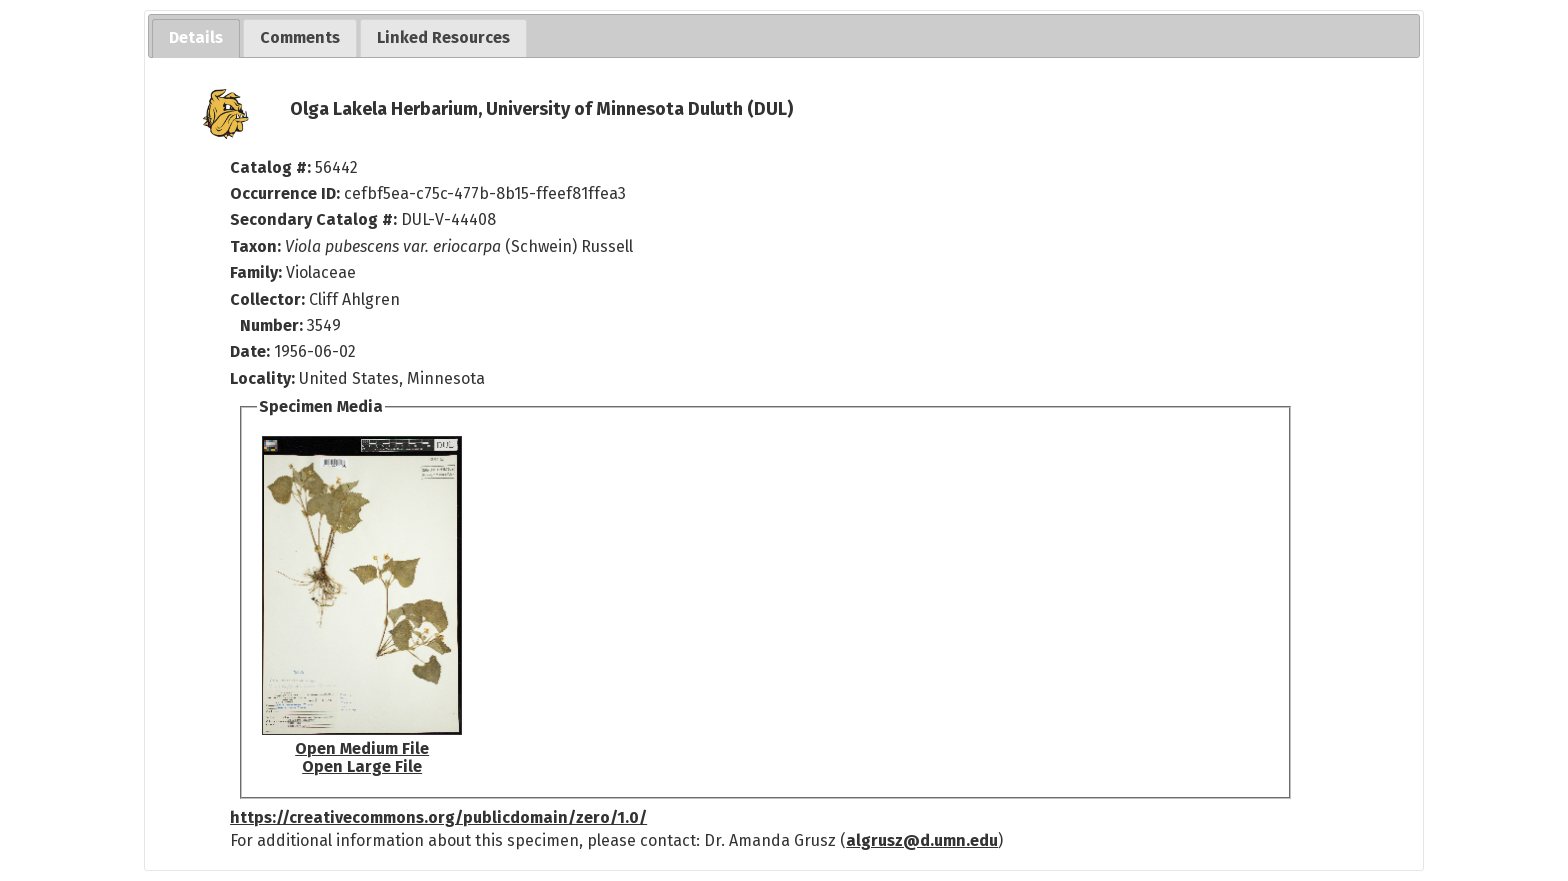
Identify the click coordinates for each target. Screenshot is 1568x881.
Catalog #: (272, 167)
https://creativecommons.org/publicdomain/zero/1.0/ (438, 817)
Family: (256, 272)
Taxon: (255, 246)
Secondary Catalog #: (313, 219)
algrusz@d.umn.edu (922, 840)
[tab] (196, 38)
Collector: (269, 299)
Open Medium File (362, 748)
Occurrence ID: (287, 193)
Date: (250, 351)
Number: (273, 325)
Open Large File (362, 766)
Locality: (262, 378)
